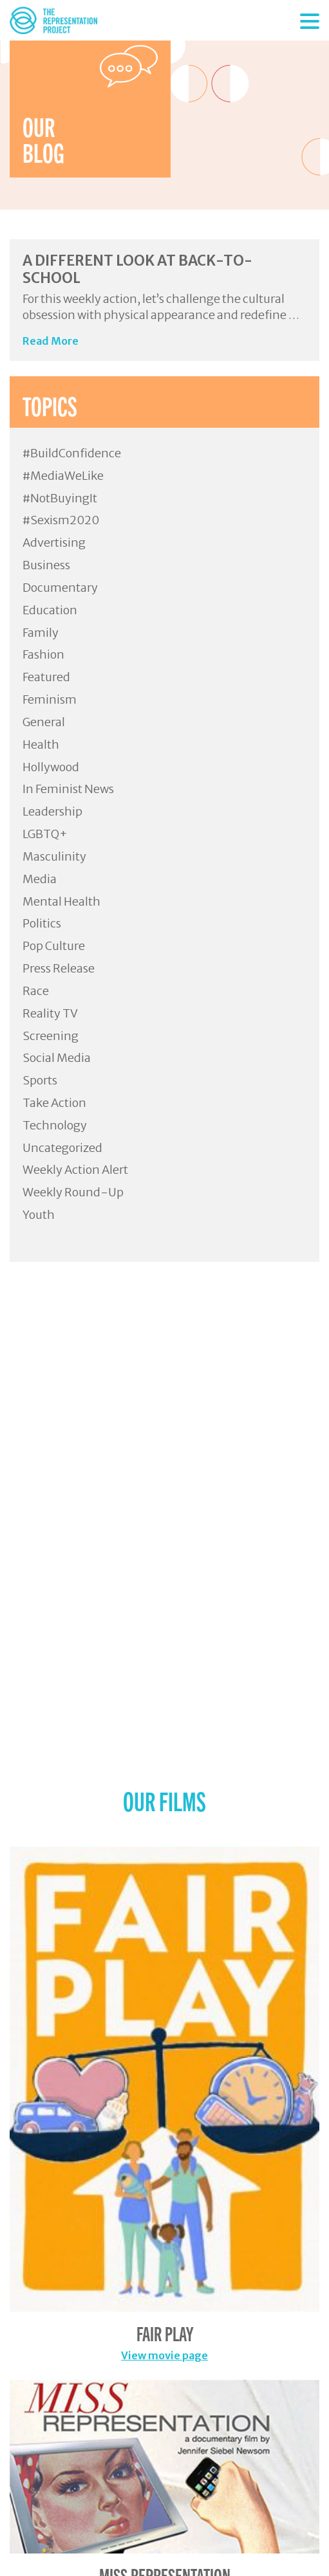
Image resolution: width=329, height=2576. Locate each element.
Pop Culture (54, 945)
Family (41, 632)
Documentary (60, 587)
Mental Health (61, 901)
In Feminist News (68, 788)
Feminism (50, 699)
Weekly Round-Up (73, 1192)
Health (41, 744)
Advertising (54, 542)
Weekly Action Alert (75, 1169)
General (44, 722)
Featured (46, 677)
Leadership (52, 811)
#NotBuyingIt (60, 498)
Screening (51, 1035)
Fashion (43, 654)
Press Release (59, 968)
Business (46, 565)
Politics (42, 923)
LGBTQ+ (45, 834)
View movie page (164, 2355)
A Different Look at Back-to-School (137, 268)
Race (36, 990)
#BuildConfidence (72, 453)
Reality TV (50, 1013)
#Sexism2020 (61, 520)
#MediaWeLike (63, 475)
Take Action (54, 1102)
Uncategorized (62, 1147)
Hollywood (51, 767)
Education (50, 610)
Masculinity (54, 856)
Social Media (57, 1057)
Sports (40, 1080)
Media (40, 879)
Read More (51, 340)
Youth (39, 1214)
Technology (55, 1125)
